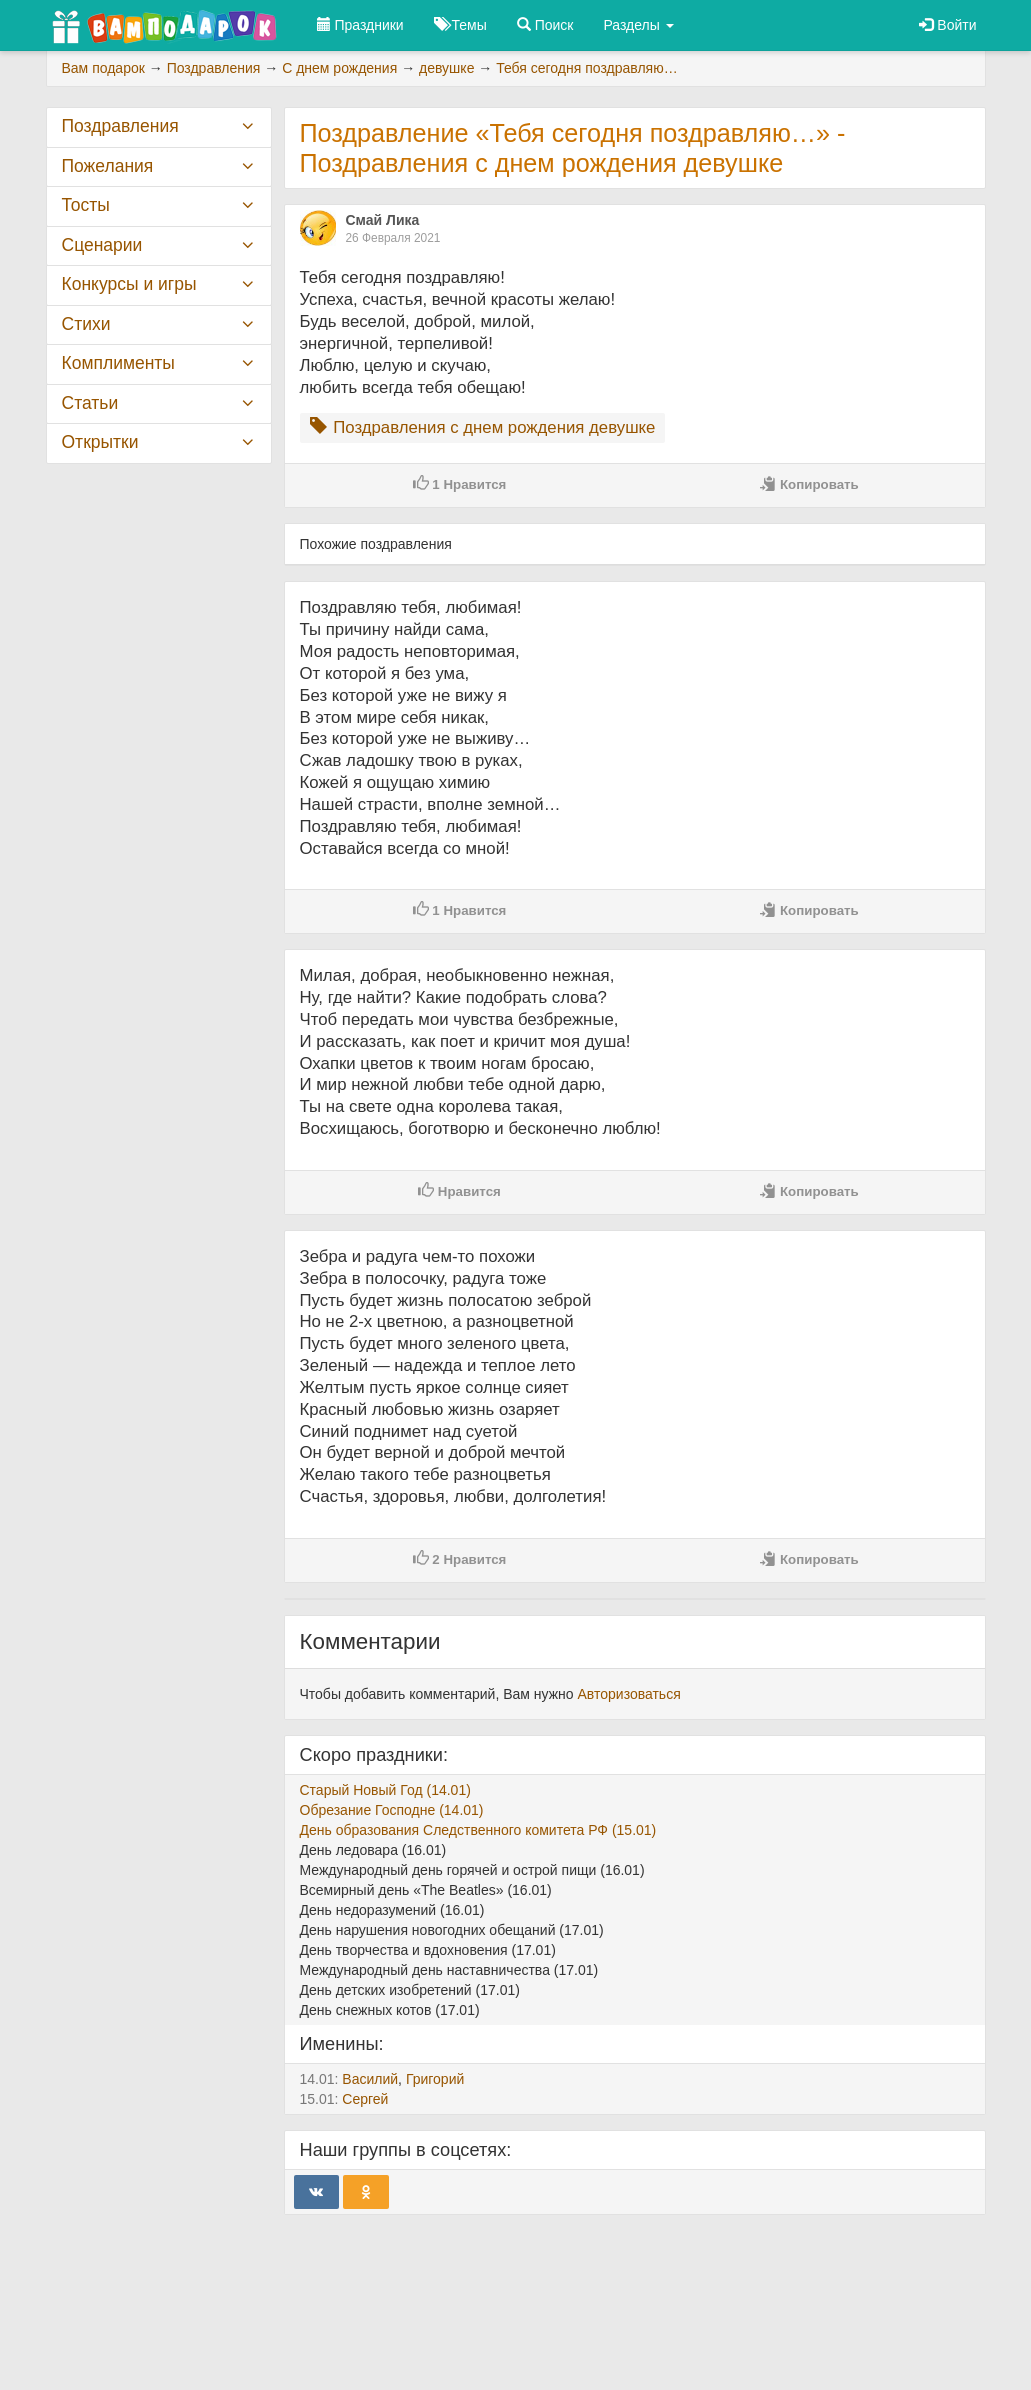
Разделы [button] (639, 25)
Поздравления (120, 126)
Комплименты (118, 363)
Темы (460, 25)
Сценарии (102, 245)
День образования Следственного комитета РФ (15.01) (478, 1830)
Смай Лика (383, 220)
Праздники (360, 25)
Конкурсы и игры (129, 284)
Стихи (86, 324)
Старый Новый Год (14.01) (385, 1790)
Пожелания (108, 166)
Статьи (90, 403)
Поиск (545, 25)
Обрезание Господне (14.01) (392, 1810)
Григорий (435, 2079)
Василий (370, 2079)
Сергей (365, 2099)
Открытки (100, 442)
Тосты (86, 205)
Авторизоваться (629, 1694)
